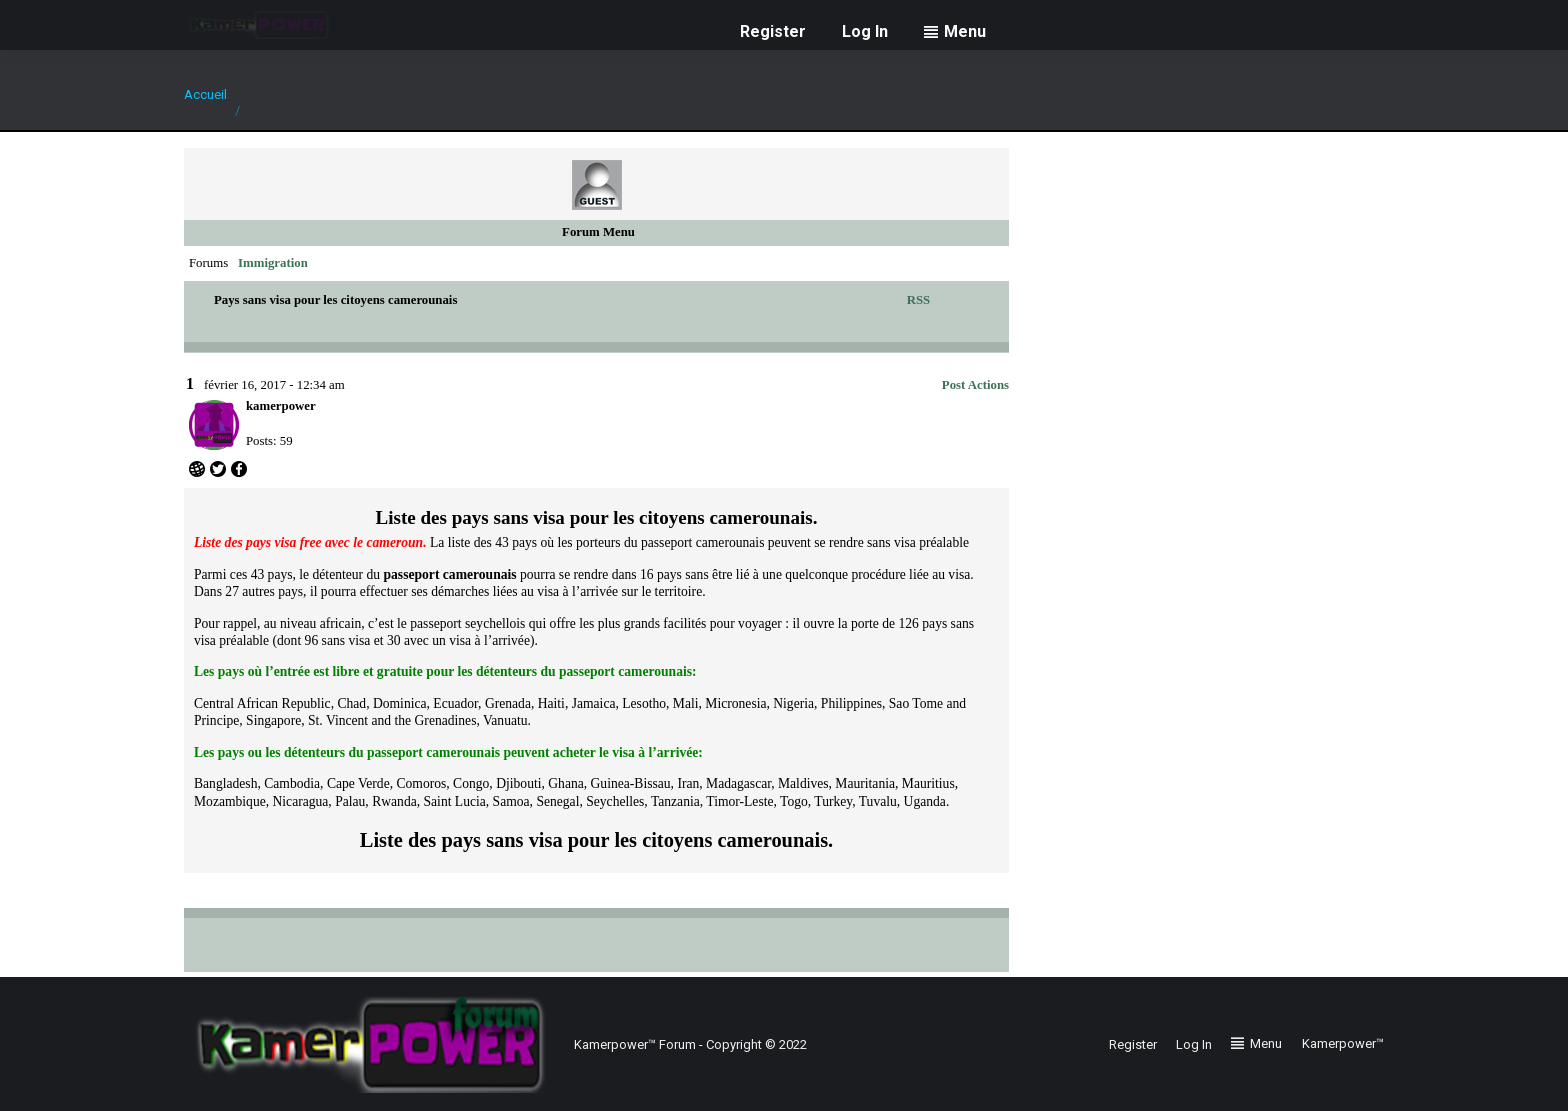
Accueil (205, 94)
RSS (918, 300)
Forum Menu (598, 232)
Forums (208, 263)
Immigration (273, 263)
